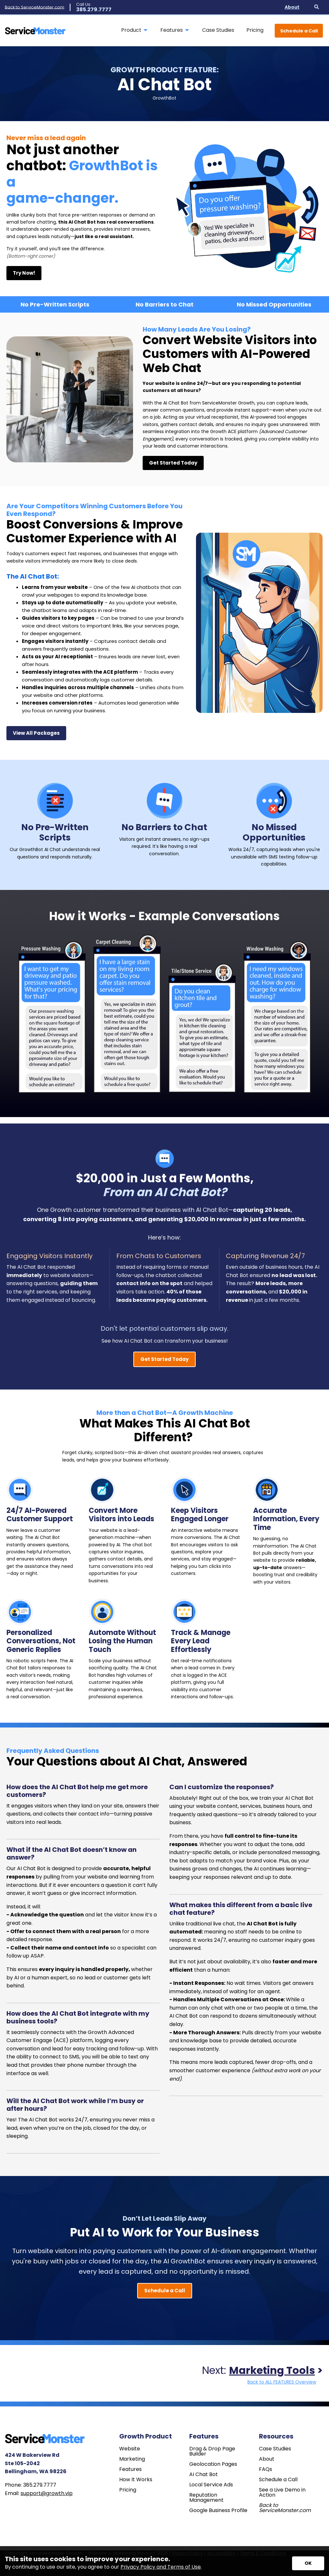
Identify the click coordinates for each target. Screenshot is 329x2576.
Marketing (132, 2459)
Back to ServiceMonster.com (34, 7)
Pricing (127, 2489)
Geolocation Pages (213, 2464)
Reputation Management (206, 2497)
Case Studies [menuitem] (218, 30)
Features (130, 2469)
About (266, 2459)
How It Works (135, 2479)
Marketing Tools (272, 2370)
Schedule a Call (299, 31)
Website (129, 2448)
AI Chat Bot (203, 2474)
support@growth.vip (47, 2493)
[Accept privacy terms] (308, 2563)
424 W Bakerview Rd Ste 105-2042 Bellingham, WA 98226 (36, 2463)
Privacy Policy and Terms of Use (160, 2567)
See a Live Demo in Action (282, 2492)
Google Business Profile (218, 2510)
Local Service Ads (211, 2484)
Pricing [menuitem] (254, 30)
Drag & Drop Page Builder (212, 2451)
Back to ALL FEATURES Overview (281, 2382)
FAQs (265, 2469)
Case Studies (275, 2448)
